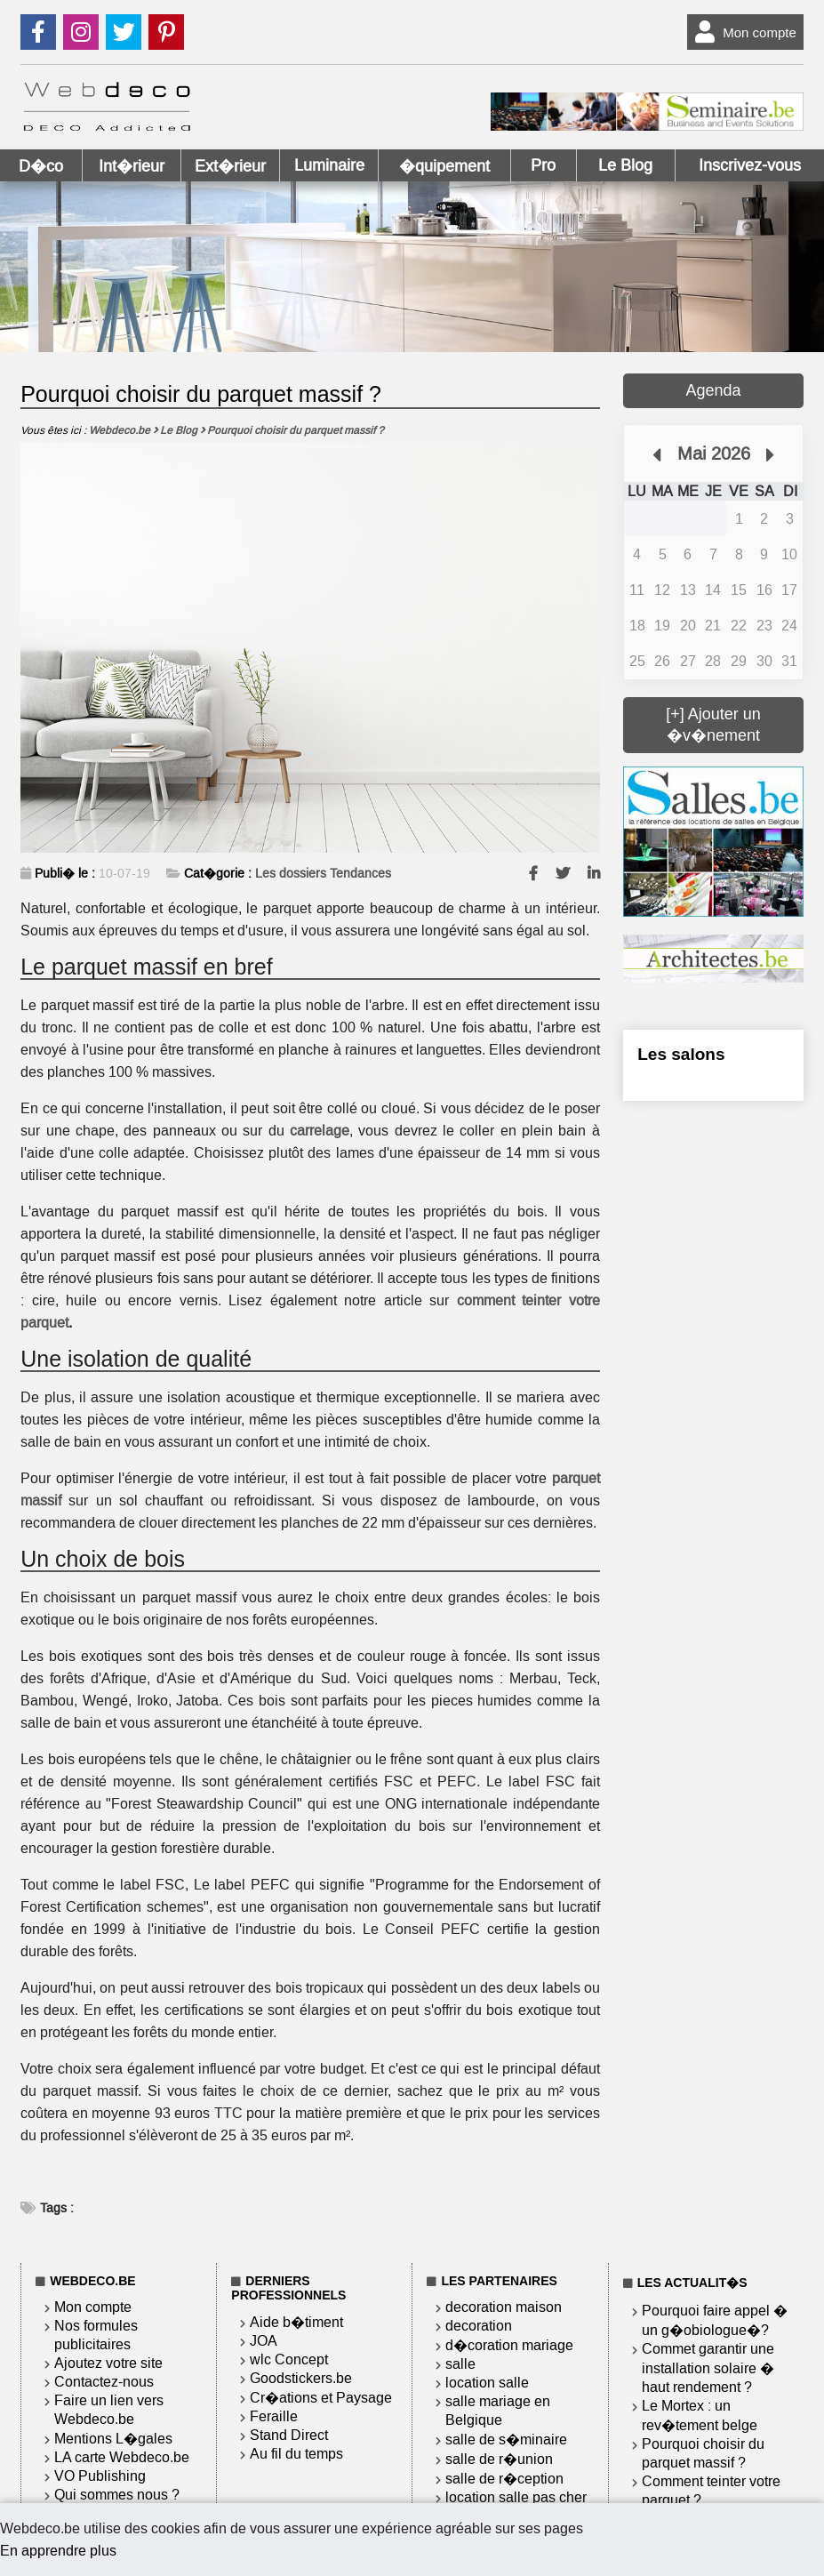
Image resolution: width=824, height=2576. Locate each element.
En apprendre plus (58, 2550)
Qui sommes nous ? (117, 2494)
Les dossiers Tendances (323, 873)
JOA (263, 2340)
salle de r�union (499, 2459)
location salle (487, 2382)
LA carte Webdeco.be (121, 2457)
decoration (478, 2325)
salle (460, 2364)
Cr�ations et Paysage (321, 2397)
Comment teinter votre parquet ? (711, 2490)
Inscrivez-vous (750, 165)
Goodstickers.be (301, 2378)
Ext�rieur (230, 166)
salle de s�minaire (506, 2439)
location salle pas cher (516, 2497)
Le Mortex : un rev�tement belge (699, 2415)
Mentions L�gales (113, 2438)
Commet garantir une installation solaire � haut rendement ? (708, 2367)
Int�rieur (131, 166)
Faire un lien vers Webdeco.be (109, 2409)
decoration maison (503, 2307)
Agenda (713, 390)
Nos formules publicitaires (96, 2335)
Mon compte (741, 32)
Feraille (274, 2416)
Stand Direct (289, 2435)
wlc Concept (289, 2359)
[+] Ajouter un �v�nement (713, 724)
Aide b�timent (296, 2322)
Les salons (680, 1054)
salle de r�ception (504, 2478)
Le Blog (625, 165)
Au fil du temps (296, 2453)
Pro (543, 165)
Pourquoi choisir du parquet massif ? (703, 2453)
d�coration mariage (509, 2345)
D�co (41, 166)
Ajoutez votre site (108, 2363)
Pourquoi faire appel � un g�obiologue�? (715, 2320)
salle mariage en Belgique (497, 2410)
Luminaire (329, 165)
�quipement (444, 166)
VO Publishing (100, 2476)
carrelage (319, 1130)
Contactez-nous (104, 2381)
